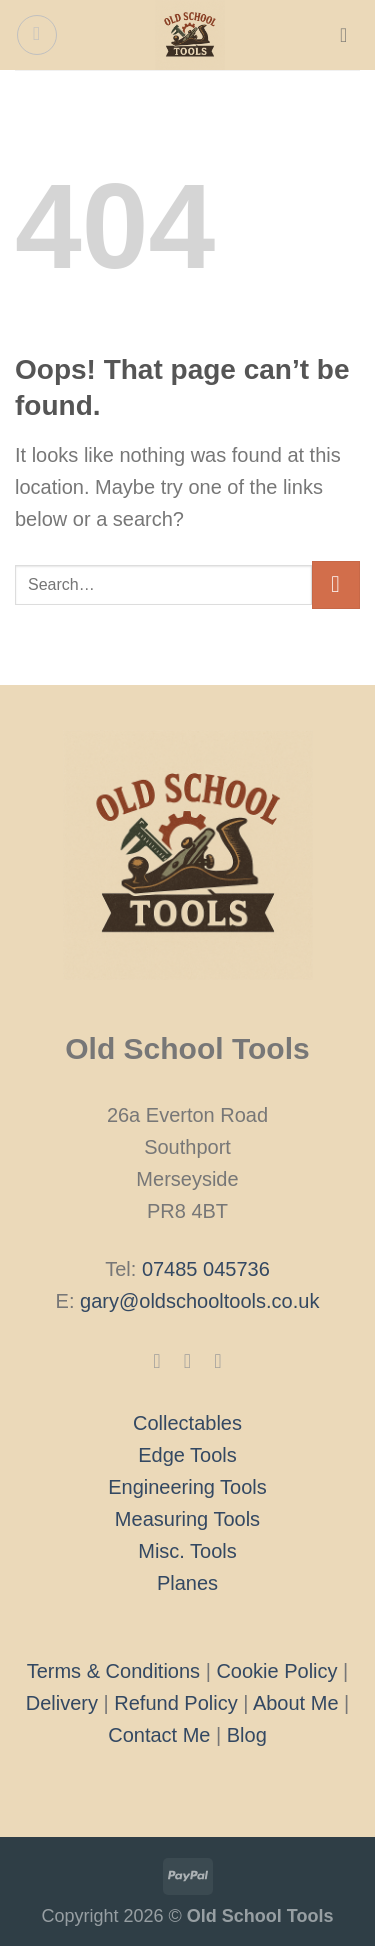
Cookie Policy (276, 1671)
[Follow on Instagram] (187, 1361)
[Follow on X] (218, 1361)
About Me (296, 1703)
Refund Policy (175, 1703)
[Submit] (336, 585)
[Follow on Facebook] (157, 1361)
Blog (247, 1735)
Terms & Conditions (113, 1671)
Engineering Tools (187, 1487)
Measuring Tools (187, 1519)
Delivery (62, 1703)
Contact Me (159, 1735)
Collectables (187, 1423)
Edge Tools (187, 1455)
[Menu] (37, 35)
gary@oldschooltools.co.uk (199, 1301)
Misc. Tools (187, 1551)
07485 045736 (206, 1269)
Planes (187, 1583)
